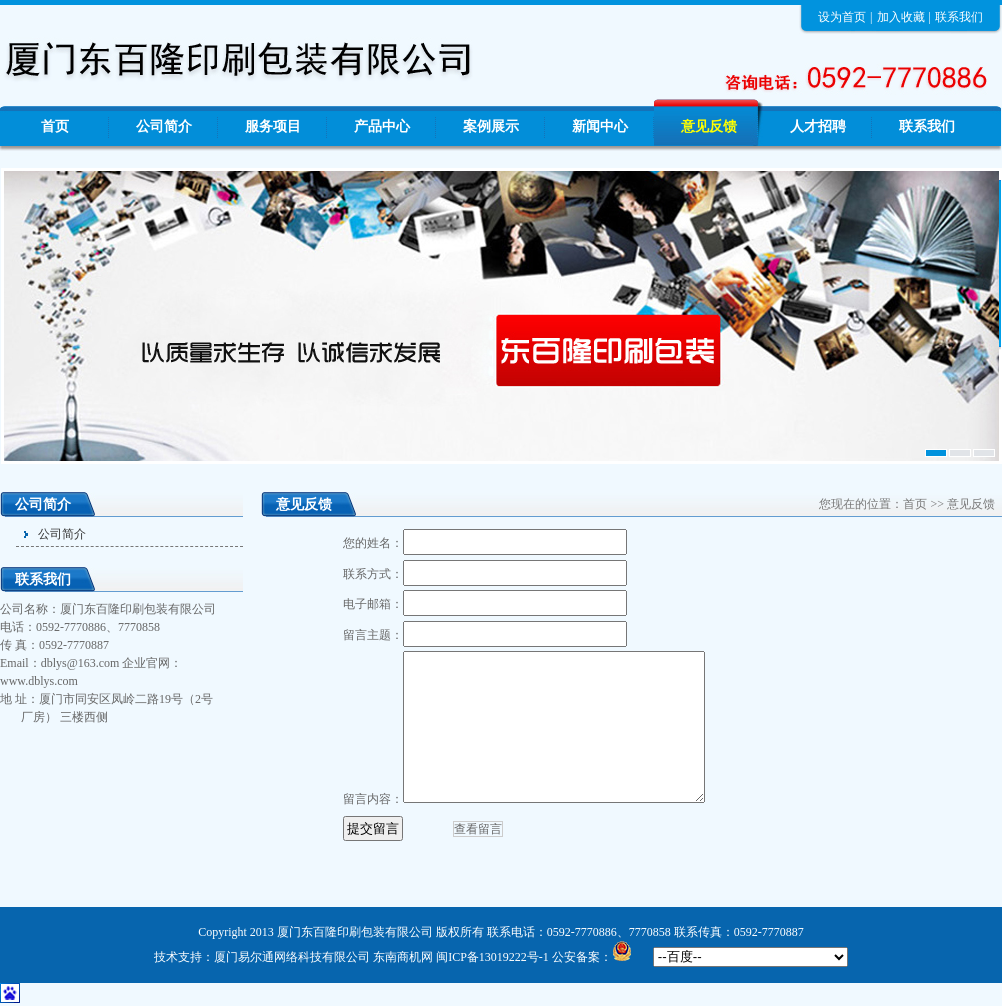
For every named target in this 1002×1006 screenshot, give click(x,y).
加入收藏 (901, 17)
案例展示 (491, 126)
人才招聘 (818, 126)
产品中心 (382, 126)
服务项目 (273, 126)
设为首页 (842, 17)
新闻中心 (600, 126)
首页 (55, 126)
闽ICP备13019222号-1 (492, 957)
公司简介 (164, 126)
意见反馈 (709, 126)
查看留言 (478, 829)
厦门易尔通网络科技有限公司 (292, 957)
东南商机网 (403, 957)
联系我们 (959, 17)
